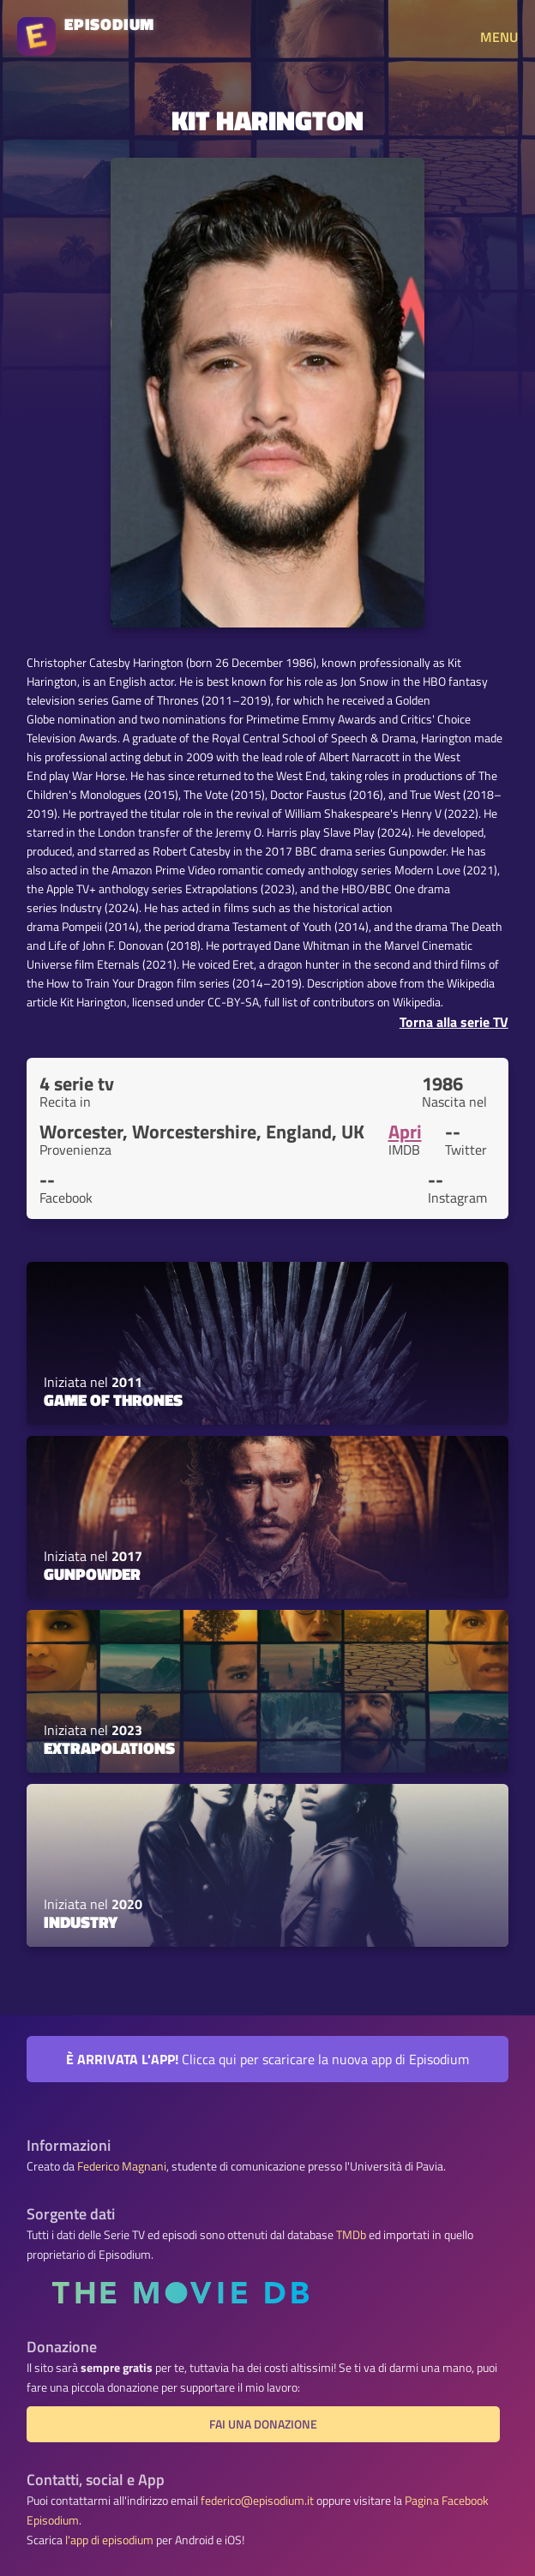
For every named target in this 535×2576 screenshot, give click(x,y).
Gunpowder (92, 1574)
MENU (499, 37)
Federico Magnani (121, 2166)
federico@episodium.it (257, 2500)
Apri (405, 1131)
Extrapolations (109, 1748)
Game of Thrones (113, 1400)
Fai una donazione (263, 2424)
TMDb (351, 2234)
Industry (80, 1922)
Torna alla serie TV (454, 1022)
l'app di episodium (109, 2540)
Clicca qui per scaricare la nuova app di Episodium (267, 2059)
